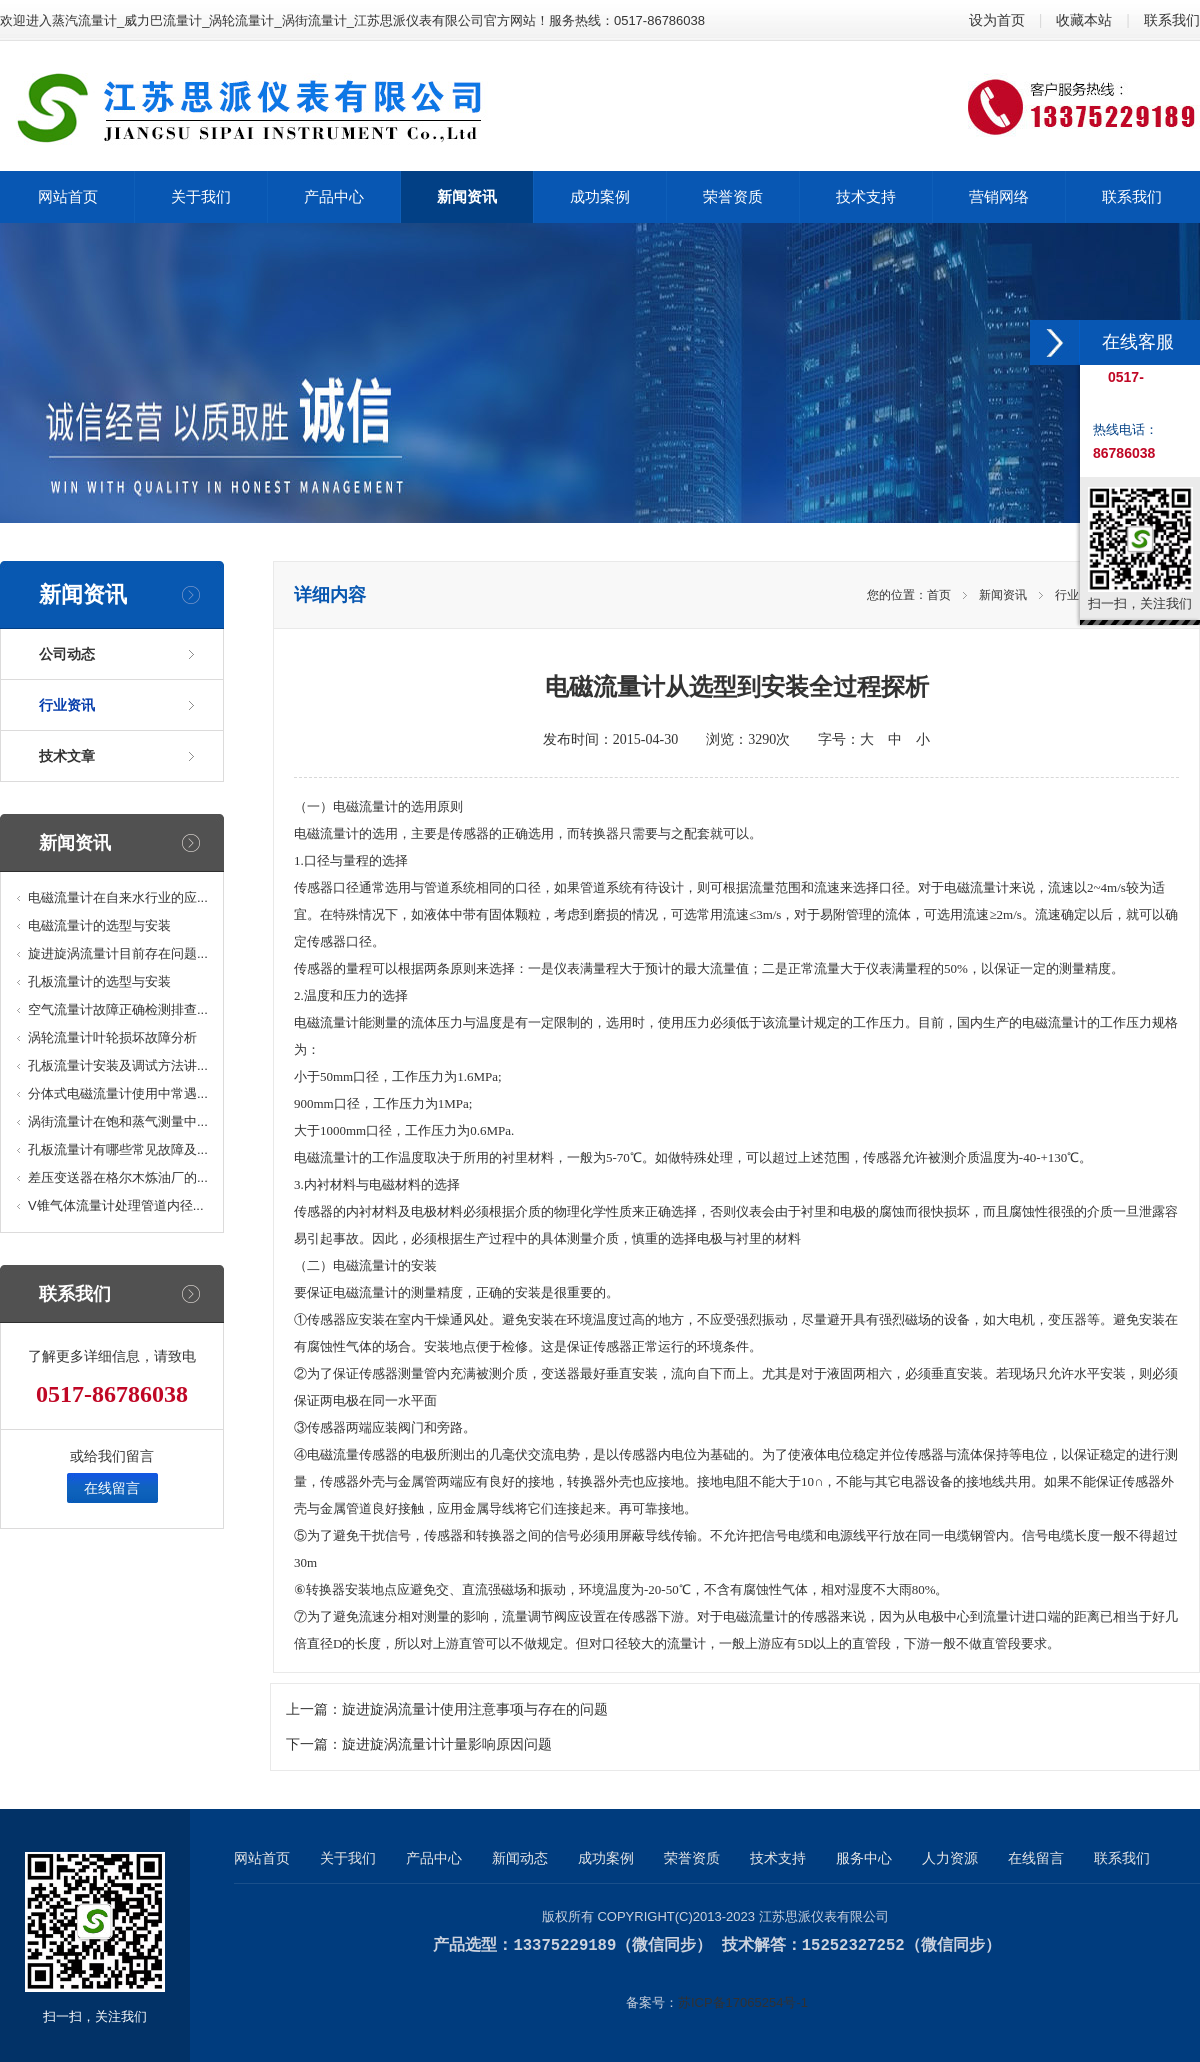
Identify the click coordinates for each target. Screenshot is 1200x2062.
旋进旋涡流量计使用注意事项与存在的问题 (475, 1709)
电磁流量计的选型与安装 (99, 925)
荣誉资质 (692, 1858)
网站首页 (262, 1858)
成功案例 (606, 1858)
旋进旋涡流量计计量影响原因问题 (447, 1744)
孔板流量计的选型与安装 (99, 981)
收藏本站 (1084, 20)
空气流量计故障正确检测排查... (118, 1009)
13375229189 (564, 1945)
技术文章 (67, 756)
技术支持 (778, 1858)
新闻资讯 (1003, 595)
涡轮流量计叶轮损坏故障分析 (112, 1037)
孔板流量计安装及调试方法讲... (118, 1065)
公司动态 (67, 654)
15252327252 (853, 1945)
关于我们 (348, 1858)
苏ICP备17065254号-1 (743, 2001)
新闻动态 (520, 1858)
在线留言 (112, 1488)
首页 (939, 595)
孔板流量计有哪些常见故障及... (118, 1149)
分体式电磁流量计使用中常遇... (118, 1093)
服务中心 (864, 1858)
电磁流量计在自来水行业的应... (118, 897)
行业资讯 (67, 705)
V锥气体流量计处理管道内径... (116, 1205)
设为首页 (997, 20)
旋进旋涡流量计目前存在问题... (118, 953)
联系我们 (1172, 20)
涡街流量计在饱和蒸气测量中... (118, 1121)
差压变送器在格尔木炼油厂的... (118, 1177)
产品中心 (434, 1858)
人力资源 (950, 1858)
